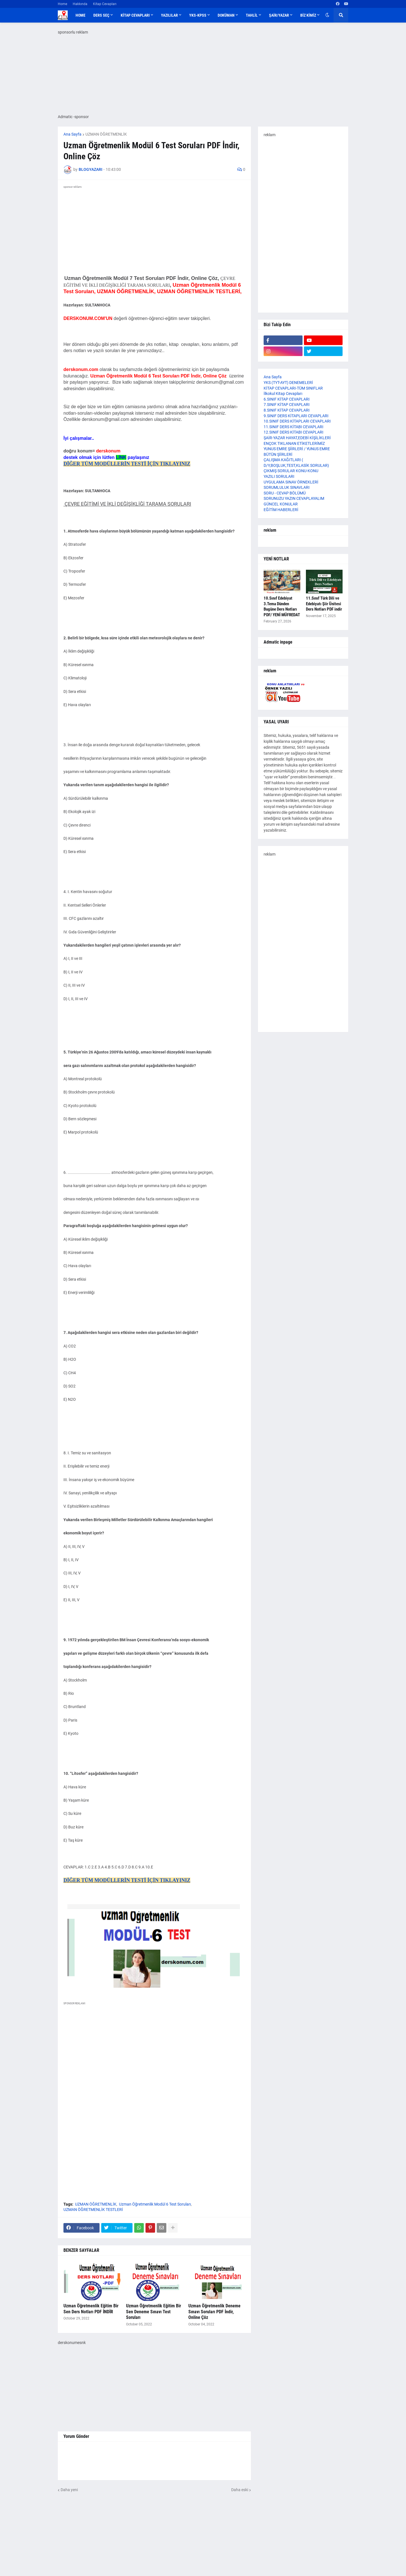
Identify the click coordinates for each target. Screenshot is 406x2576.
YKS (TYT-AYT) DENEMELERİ (288, 382)
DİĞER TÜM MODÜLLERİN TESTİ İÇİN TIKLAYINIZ (126, 464)
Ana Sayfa (72, 134)
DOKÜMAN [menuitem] (226, 15)
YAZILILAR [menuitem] (169, 15)
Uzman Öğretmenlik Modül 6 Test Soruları (155, 2204)
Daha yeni (69, 2489)
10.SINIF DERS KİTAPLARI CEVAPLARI (297, 421)
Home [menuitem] (80, 15)
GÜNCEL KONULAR (281, 504)
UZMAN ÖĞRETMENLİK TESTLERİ (93, 2210)
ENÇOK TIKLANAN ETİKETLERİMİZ (294, 443)
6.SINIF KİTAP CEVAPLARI (287, 399)
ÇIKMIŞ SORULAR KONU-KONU (291, 471)
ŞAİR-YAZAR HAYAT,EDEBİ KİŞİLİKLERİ (297, 438)
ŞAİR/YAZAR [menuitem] (279, 15)
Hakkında (80, 4)
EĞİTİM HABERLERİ (281, 509)
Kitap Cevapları (104, 4)
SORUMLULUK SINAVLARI (287, 487)
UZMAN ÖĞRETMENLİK (106, 134)
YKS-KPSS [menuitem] (197, 15)
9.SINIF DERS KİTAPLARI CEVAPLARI (296, 416)
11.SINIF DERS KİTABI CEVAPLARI (293, 427)
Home (62, 4)
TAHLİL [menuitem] (252, 15)
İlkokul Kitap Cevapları (283, 393)
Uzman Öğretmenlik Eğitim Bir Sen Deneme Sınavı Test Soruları (153, 2311)
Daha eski (239, 2489)
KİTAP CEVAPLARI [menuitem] (135, 15)
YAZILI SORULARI (279, 476)
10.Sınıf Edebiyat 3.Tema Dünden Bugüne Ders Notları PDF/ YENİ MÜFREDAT (282, 606)
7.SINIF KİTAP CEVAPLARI (287, 404)
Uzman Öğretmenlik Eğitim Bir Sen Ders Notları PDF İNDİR (90, 2308)
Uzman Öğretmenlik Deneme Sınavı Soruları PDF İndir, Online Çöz (214, 2311)
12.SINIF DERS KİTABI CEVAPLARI (293, 432)
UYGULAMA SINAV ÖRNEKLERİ (291, 482)
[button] (327, 15)
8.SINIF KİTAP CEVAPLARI (287, 410)
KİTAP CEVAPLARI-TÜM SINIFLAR (293, 388)
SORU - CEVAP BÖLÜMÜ (285, 493)
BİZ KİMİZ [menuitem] (308, 15)
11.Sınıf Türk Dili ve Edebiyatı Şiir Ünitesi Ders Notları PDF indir (324, 604)
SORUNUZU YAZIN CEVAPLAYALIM (294, 498)
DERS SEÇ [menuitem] (101, 15)
